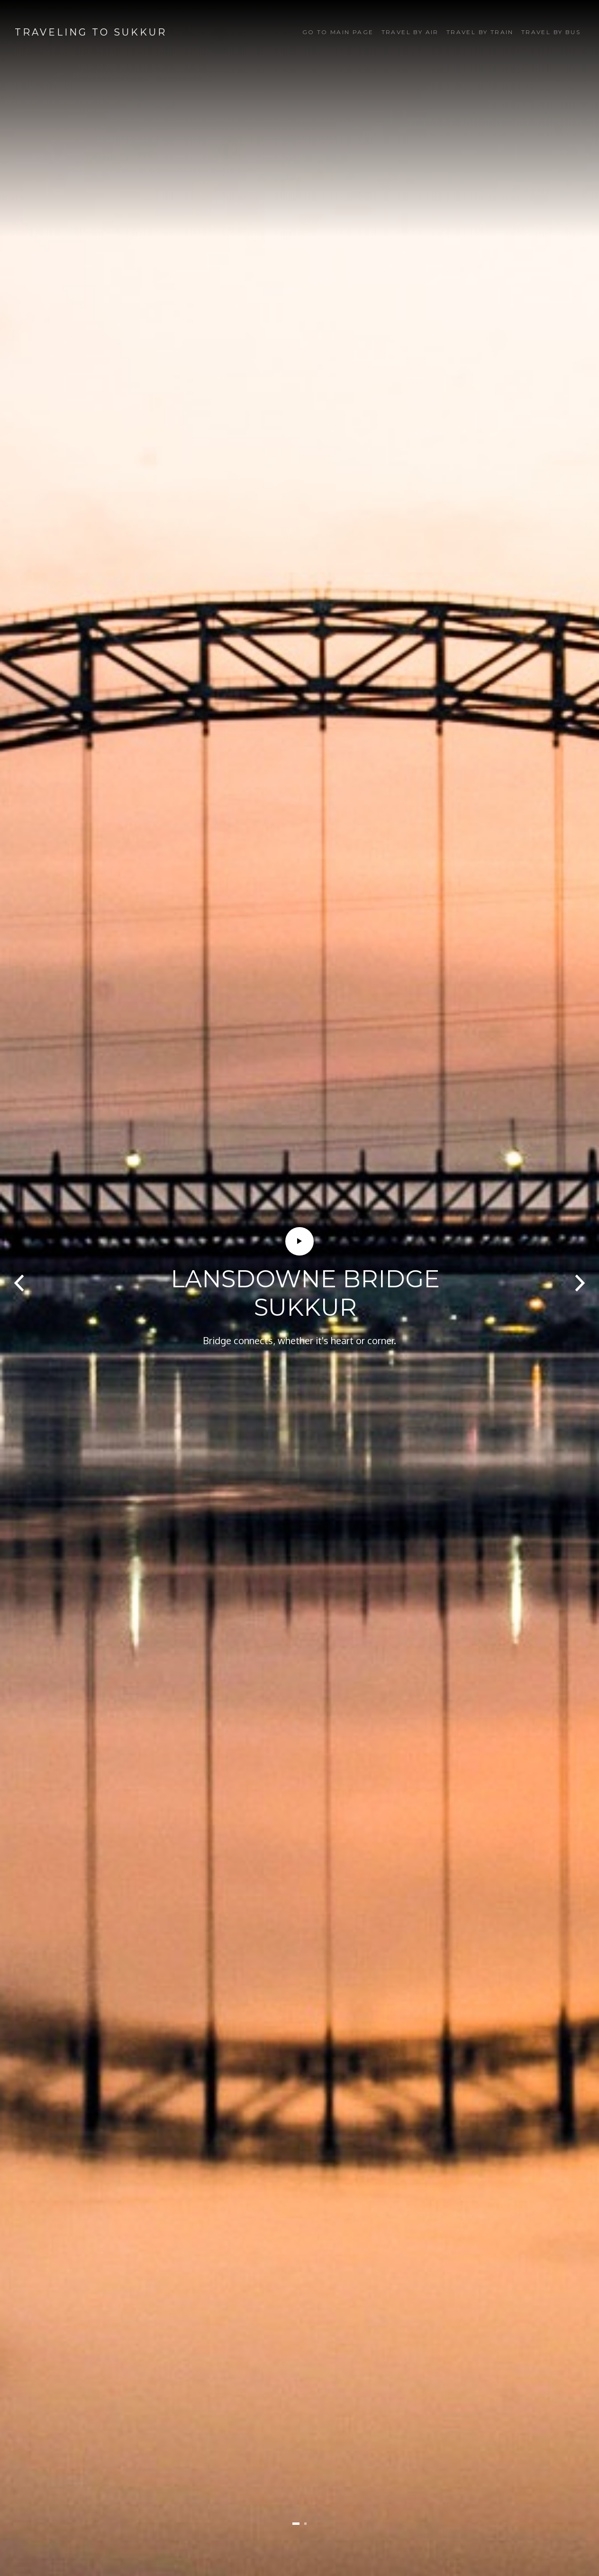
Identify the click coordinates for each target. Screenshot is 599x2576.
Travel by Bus (551, 32)
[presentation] (19, 1283)
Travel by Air (410, 32)
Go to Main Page (338, 32)
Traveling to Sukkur (91, 32)
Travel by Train (480, 32)
